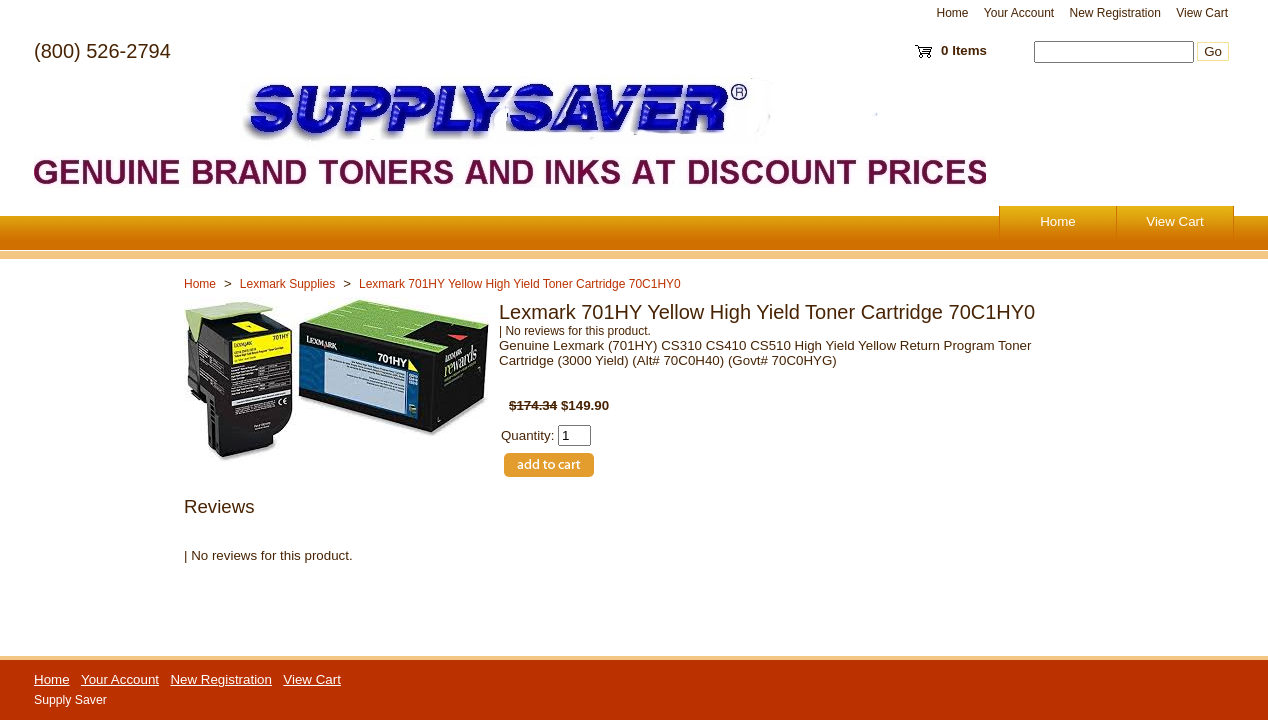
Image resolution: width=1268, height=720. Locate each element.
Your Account (1019, 13)
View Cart (1202, 13)
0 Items (964, 50)
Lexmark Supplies (287, 284)
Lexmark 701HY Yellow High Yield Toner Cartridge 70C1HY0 (520, 284)
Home (953, 13)
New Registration (1114, 13)
